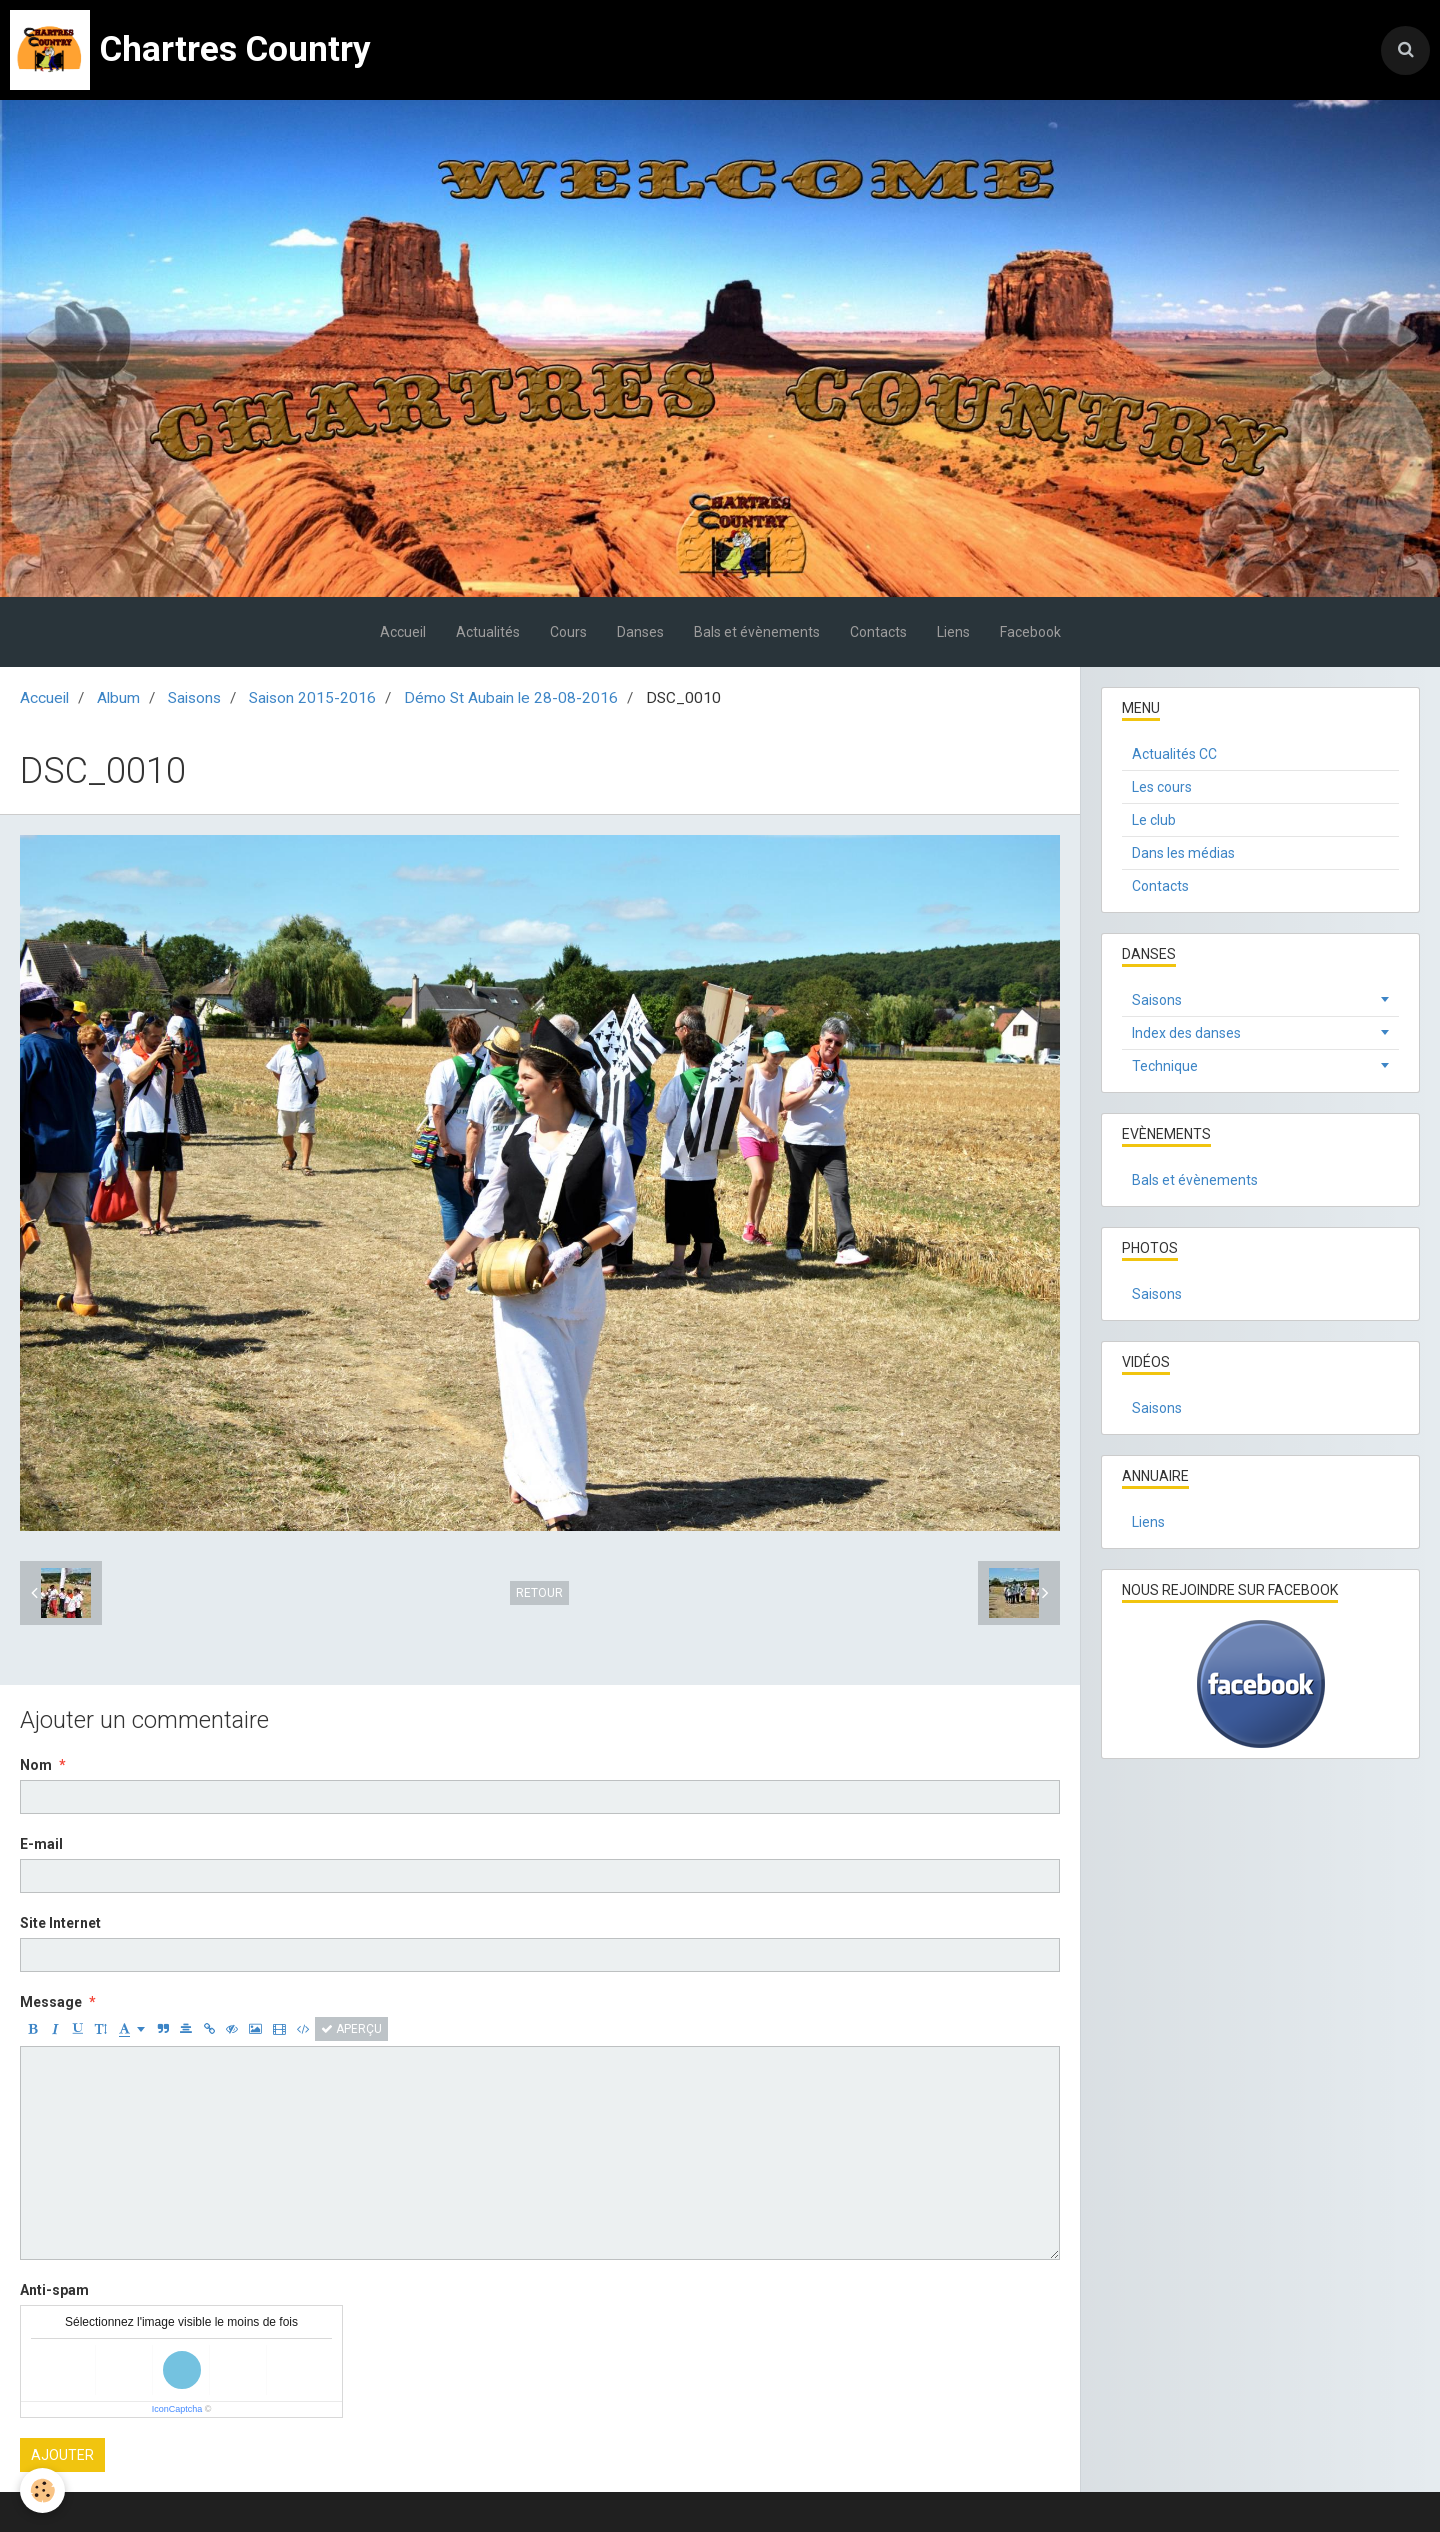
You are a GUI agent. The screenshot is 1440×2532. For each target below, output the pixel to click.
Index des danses (1186, 1033)
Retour (539, 1593)
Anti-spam (54, 2290)
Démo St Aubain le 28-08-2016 (511, 698)
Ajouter (62, 2455)
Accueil (403, 632)
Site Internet (60, 1923)
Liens (953, 632)
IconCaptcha (177, 2409)
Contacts (878, 632)
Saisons (194, 698)
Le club (1154, 820)
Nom (36, 1765)
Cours (568, 632)
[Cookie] (42, 2490)
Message (51, 2002)
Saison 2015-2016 (312, 698)
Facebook (1030, 632)
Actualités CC (1174, 754)
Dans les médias (1183, 853)
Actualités (488, 632)
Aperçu (351, 2029)
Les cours (1162, 787)
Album (118, 698)
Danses (640, 632)
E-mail (41, 1844)
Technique (1165, 1066)
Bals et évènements (757, 632)
